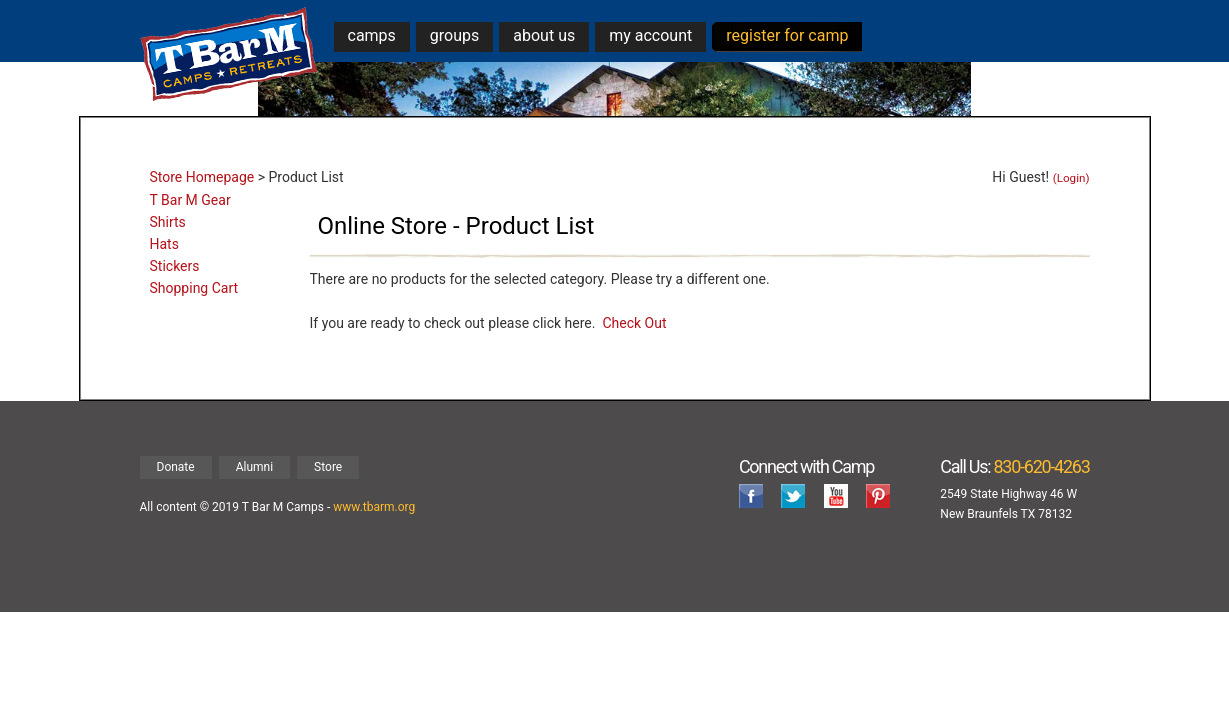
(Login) (1071, 178)
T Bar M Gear (190, 200)
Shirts (168, 222)
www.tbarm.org (374, 507)
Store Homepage (202, 177)
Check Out (634, 323)
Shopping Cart (194, 288)
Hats (164, 244)
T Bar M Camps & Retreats (229, 54)
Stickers (175, 266)
